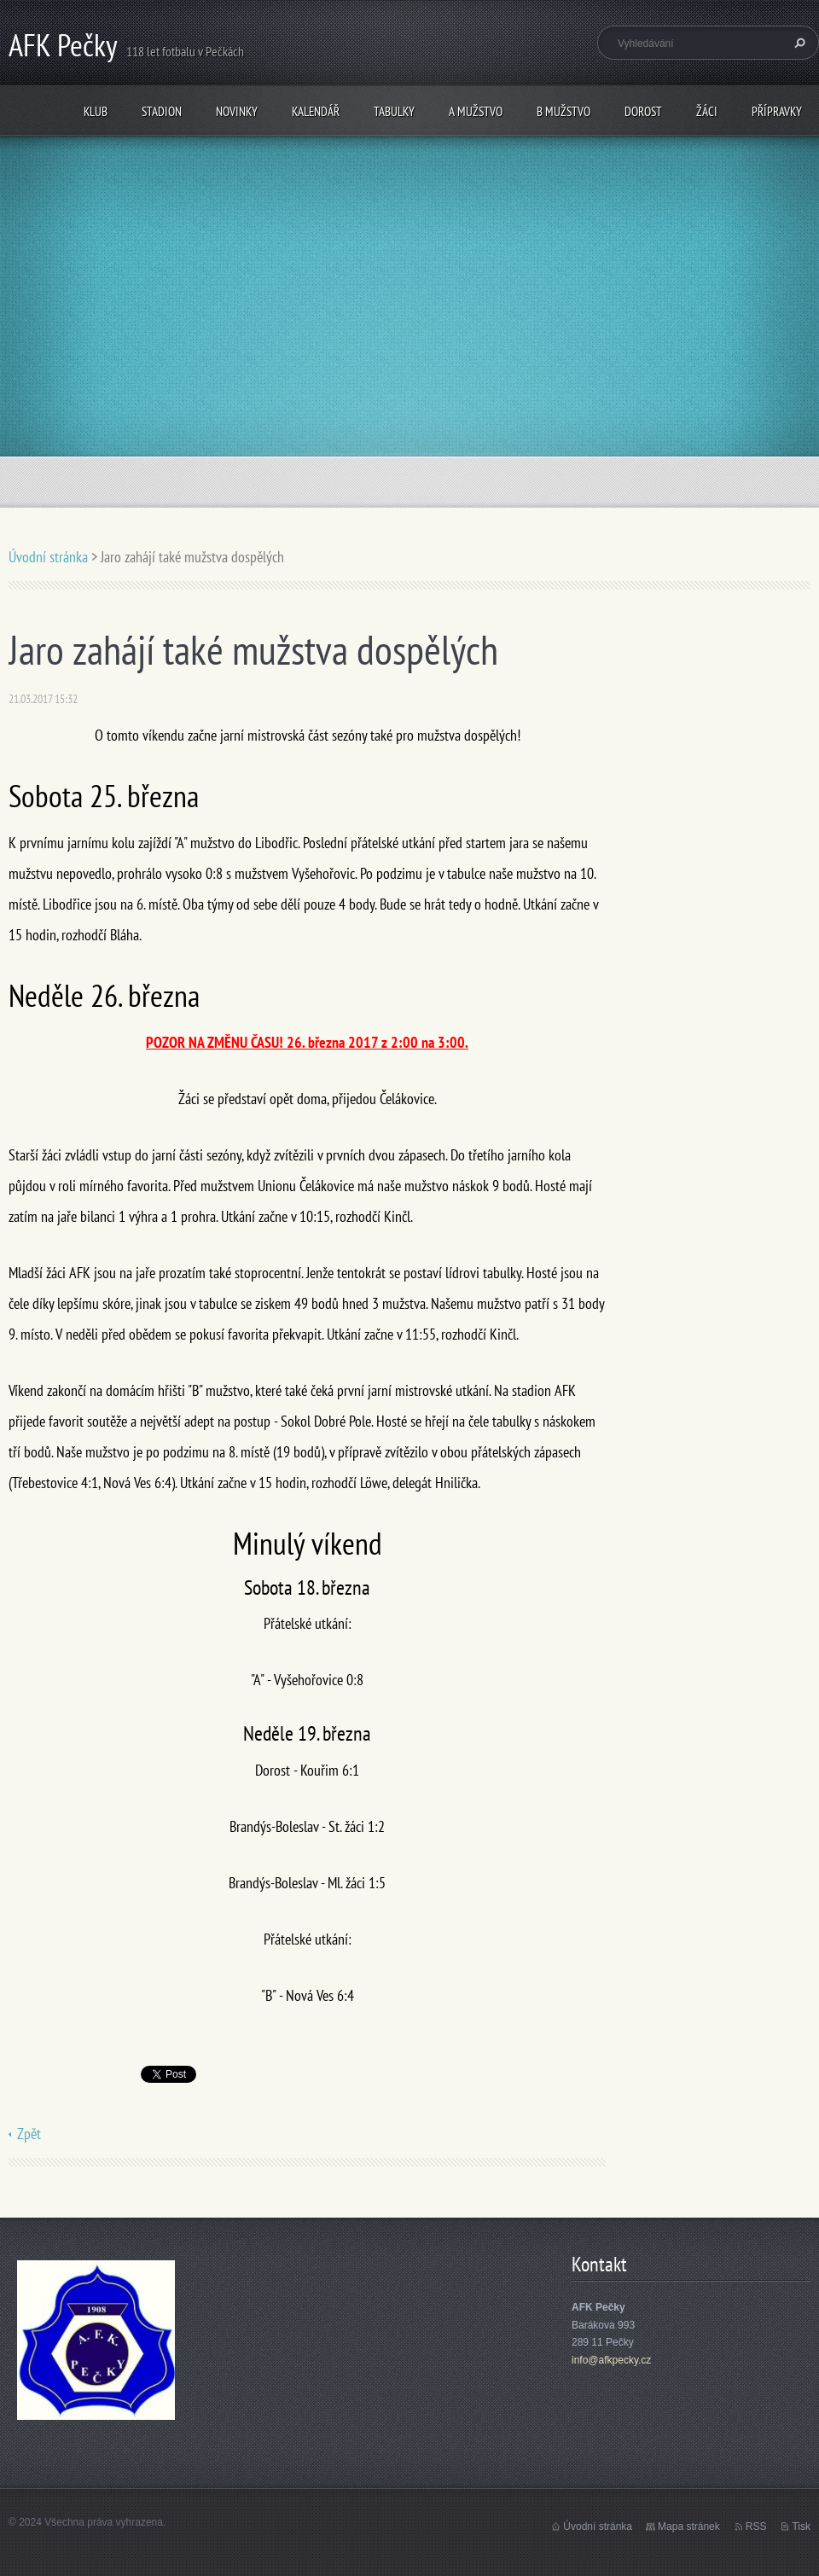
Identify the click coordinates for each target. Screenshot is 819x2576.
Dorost (643, 111)
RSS (756, 2526)
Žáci (706, 111)
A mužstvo (475, 111)
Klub (95, 111)
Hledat (797, 42)
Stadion (162, 111)
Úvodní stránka (48, 557)
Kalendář (316, 111)
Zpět (29, 2133)
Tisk (801, 2526)
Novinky (237, 111)
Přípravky (777, 111)
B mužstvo (563, 111)
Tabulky (394, 111)
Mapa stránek (689, 2526)
